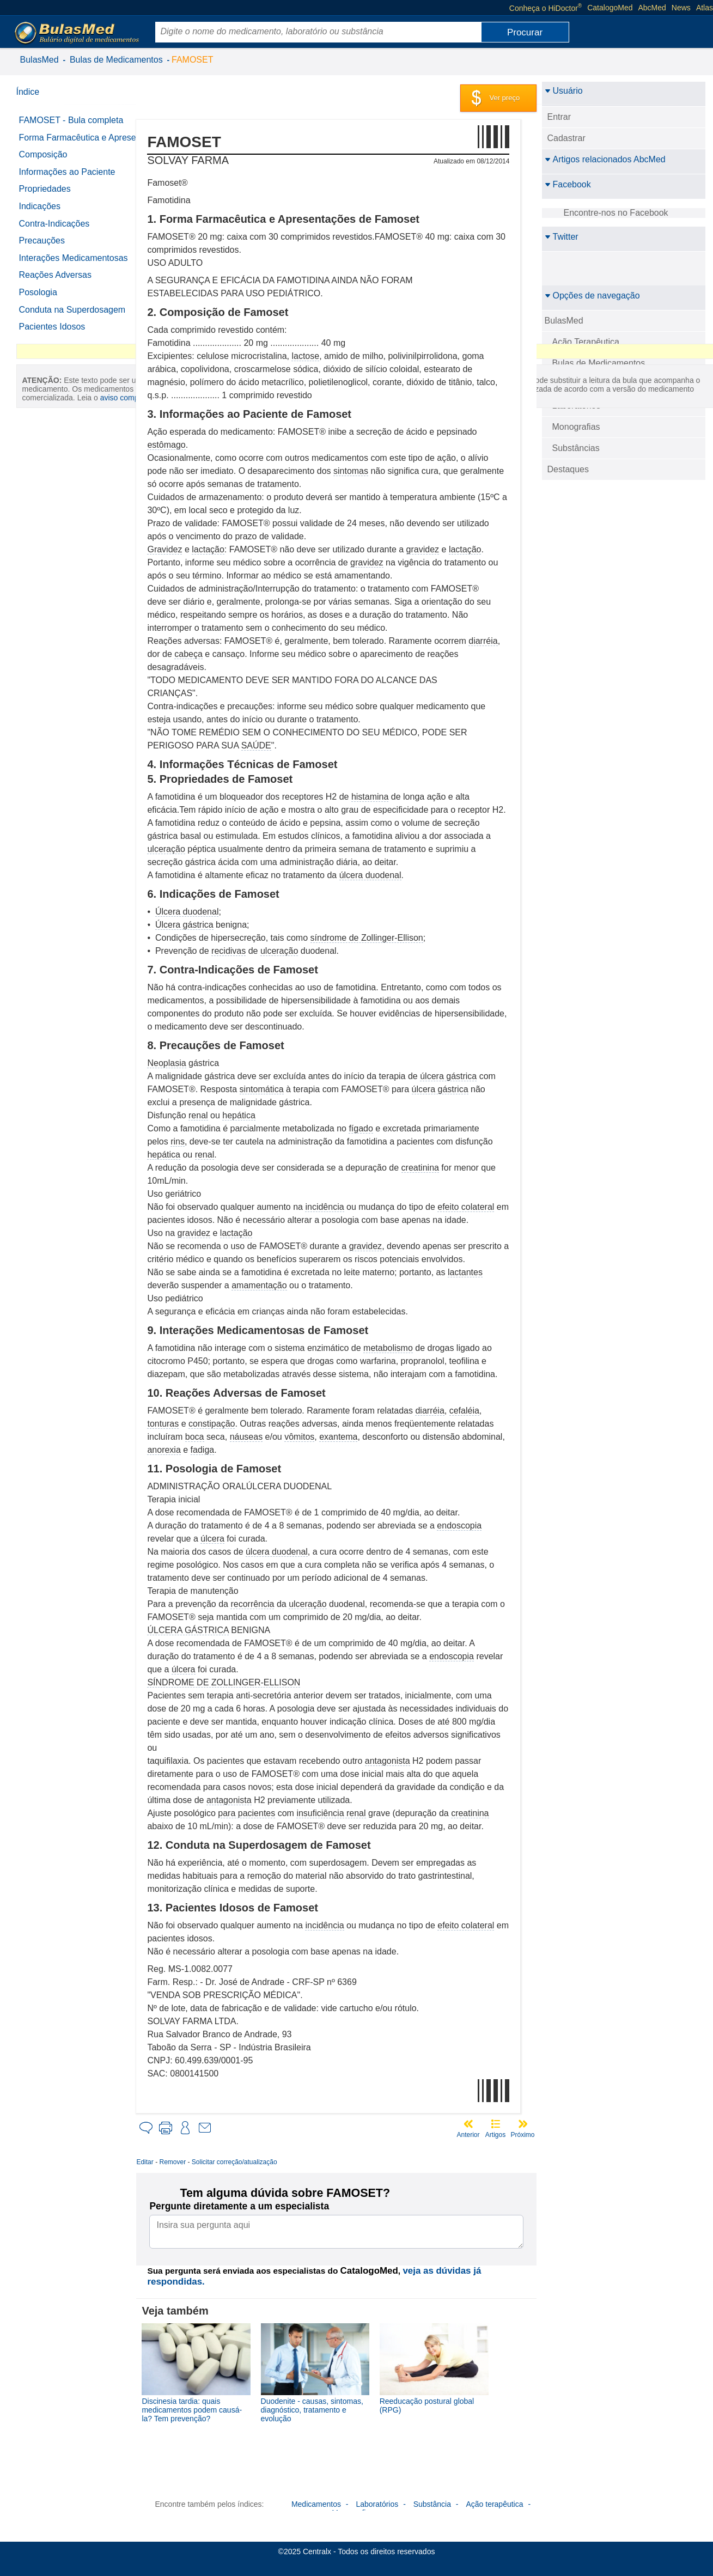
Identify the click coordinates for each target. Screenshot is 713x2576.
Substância (432, 2500)
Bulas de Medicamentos (116, 59)
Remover (188, 2162)
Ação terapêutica (494, 2500)
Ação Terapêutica (585, 341)
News (681, 7)
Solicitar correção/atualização (250, 2162)
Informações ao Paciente (67, 181)
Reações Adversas (55, 284)
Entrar (559, 116)
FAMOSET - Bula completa (71, 120)
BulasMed (39, 59)
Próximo (522, 2135)
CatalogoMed (609, 7)
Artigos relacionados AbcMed (605, 159)
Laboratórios (576, 405)
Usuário (564, 90)
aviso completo (70, 529)
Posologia (38, 302)
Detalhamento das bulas (599, 384)
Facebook (568, 184)
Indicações (40, 216)
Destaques (568, 469)
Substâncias (576, 448)
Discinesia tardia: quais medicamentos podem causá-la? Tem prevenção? (208, 2407)
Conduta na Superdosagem (72, 319)
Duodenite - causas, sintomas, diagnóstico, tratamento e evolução (323, 2407)
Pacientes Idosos (52, 336)
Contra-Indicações (54, 232)
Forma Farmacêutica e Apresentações (63, 142)
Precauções (42, 250)
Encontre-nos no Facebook (616, 212)
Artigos (495, 2135)
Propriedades (45, 198)
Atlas (704, 7)
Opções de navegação (592, 295)
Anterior (467, 2135)
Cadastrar (566, 138)
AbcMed (652, 7)
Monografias (576, 426)
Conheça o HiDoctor (545, 8)
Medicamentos (316, 2500)
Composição (43, 164)
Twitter (561, 236)
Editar (161, 2162)
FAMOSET (192, 59)
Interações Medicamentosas (73, 267)
